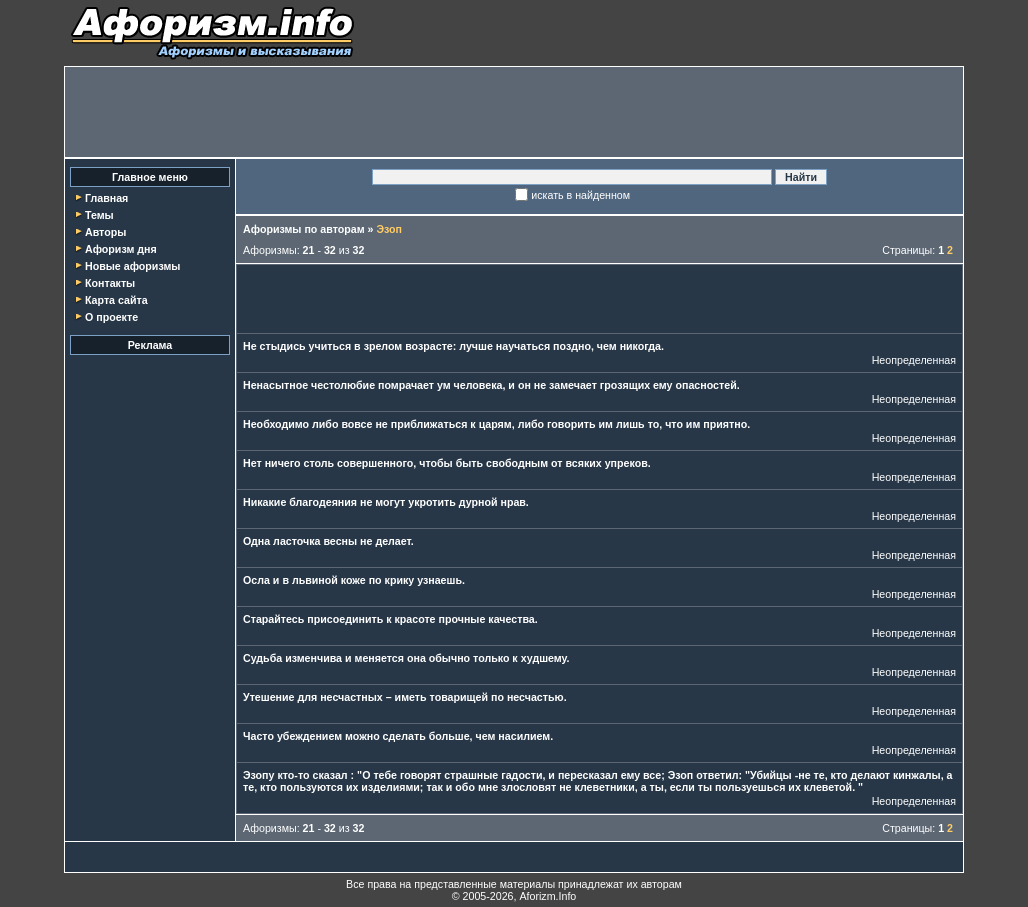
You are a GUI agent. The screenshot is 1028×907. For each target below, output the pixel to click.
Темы (99, 215)
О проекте (111, 317)
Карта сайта (116, 300)
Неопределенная (914, 360)
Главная (106, 198)
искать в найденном (580, 195)
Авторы (105, 232)
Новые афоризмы (132, 266)
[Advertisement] (514, 112)
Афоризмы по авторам (304, 229)
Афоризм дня (121, 249)
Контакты (110, 283)
